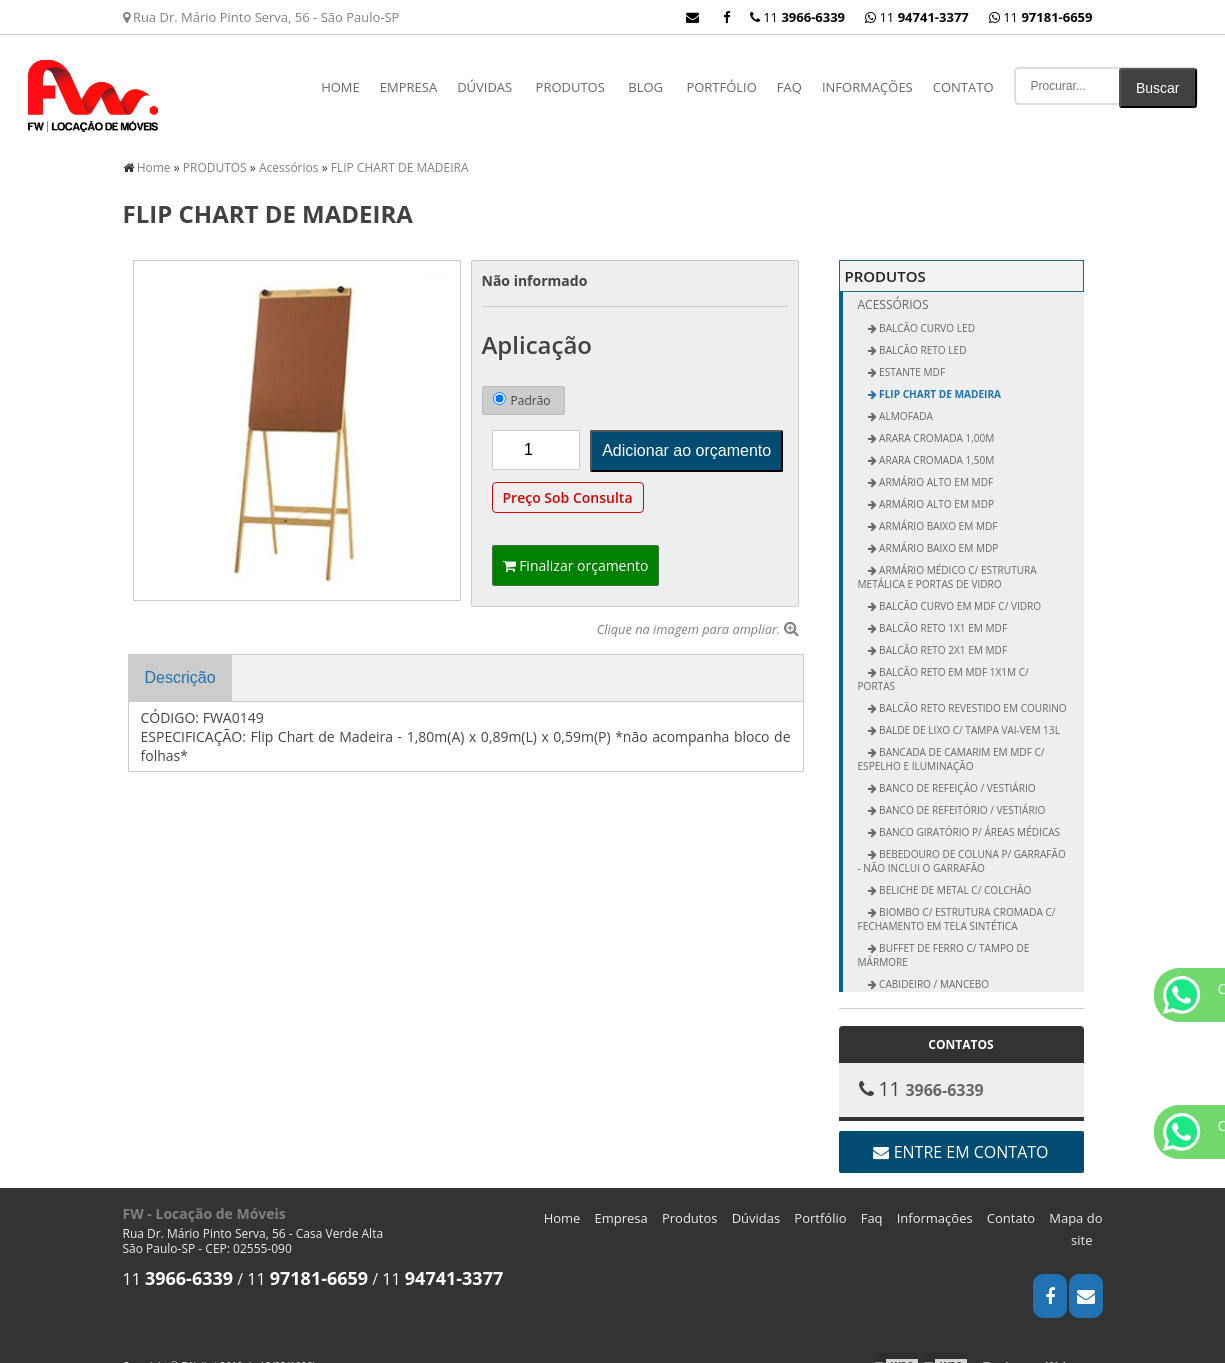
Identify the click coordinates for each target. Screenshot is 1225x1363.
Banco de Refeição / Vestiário (956, 770)
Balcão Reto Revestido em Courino (972, 690)
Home (340, 87)
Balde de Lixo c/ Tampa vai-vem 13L (968, 712)
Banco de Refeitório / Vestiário (961, 792)
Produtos (690, 1200)
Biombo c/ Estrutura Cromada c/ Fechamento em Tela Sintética (957, 901)
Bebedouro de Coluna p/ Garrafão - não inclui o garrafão (962, 843)
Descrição (180, 659)
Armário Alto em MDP (936, 486)
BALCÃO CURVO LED (926, 310)
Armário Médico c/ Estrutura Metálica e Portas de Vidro (947, 559)
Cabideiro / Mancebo (933, 966)
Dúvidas (484, 87)
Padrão (522, 382)
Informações (867, 87)
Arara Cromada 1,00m (936, 420)
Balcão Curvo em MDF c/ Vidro (959, 588)
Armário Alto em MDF (935, 464)
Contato (963, 87)
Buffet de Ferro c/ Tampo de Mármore (944, 937)
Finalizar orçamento (576, 547)
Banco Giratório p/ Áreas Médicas (969, 814)
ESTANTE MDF (911, 354)
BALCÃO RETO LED (922, 332)
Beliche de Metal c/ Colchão (954, 872)
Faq (789, 87)
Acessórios (893, 286)
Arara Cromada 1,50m (936, 442)
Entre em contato (960, 1134)
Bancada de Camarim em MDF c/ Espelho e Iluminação (951, 741)
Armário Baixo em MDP (938, 530)
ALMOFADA (905, 398)
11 (1041, 17)
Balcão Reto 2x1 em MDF (942, 632)
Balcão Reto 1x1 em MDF (942, 610)
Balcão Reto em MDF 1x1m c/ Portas (943, 661)
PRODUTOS (570, 87)
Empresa (408, 87)
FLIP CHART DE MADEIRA (939, 376)
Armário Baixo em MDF (937, 508)
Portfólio (721, 87)
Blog (645, 87)
